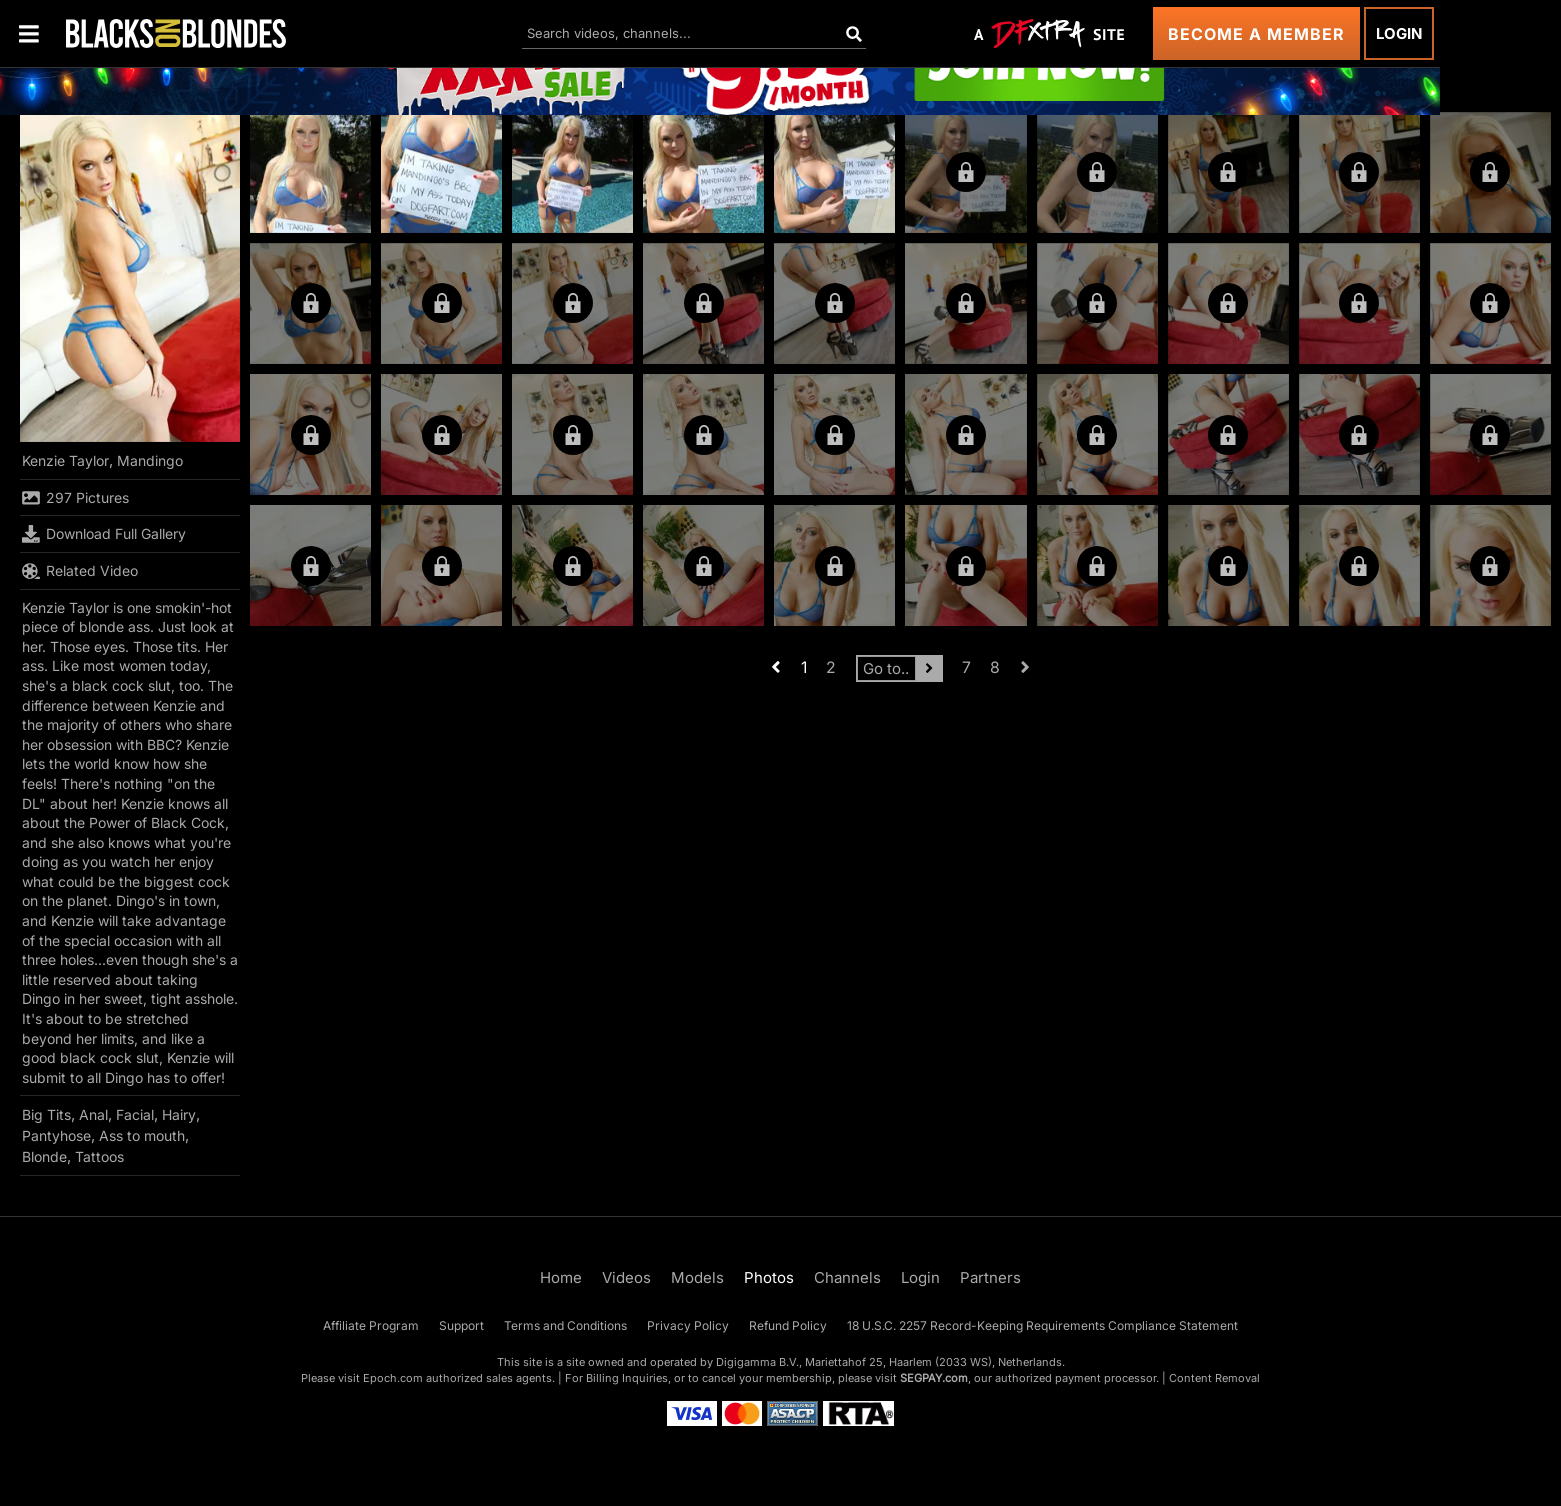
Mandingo (150, 460)
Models (697, 1277)
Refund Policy (788, 1325)
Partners (990, 1277)
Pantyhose (56, 1135)
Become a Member (1256, 34)
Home (561, 1277)
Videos (626, 1277)
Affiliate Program (371, 1325)
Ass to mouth (142, 1135)
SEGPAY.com (934, 1378)
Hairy (179, 1114)
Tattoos (99, 1156)
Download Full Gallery (104, 534)
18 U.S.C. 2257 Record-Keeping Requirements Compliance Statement (1042, 1325)
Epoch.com (393, 1378)
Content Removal (1214, 1378)
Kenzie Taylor (65, 460)
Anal (93, 1114)
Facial (135, 1114)
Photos (769, 1277)
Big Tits (46, 1114)
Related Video (80, 571)
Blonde (44, 1156)
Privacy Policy (688, 1325)
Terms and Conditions (565, 1325)
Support (461, 1325)
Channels (847, 1277)
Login (1399, 33)
